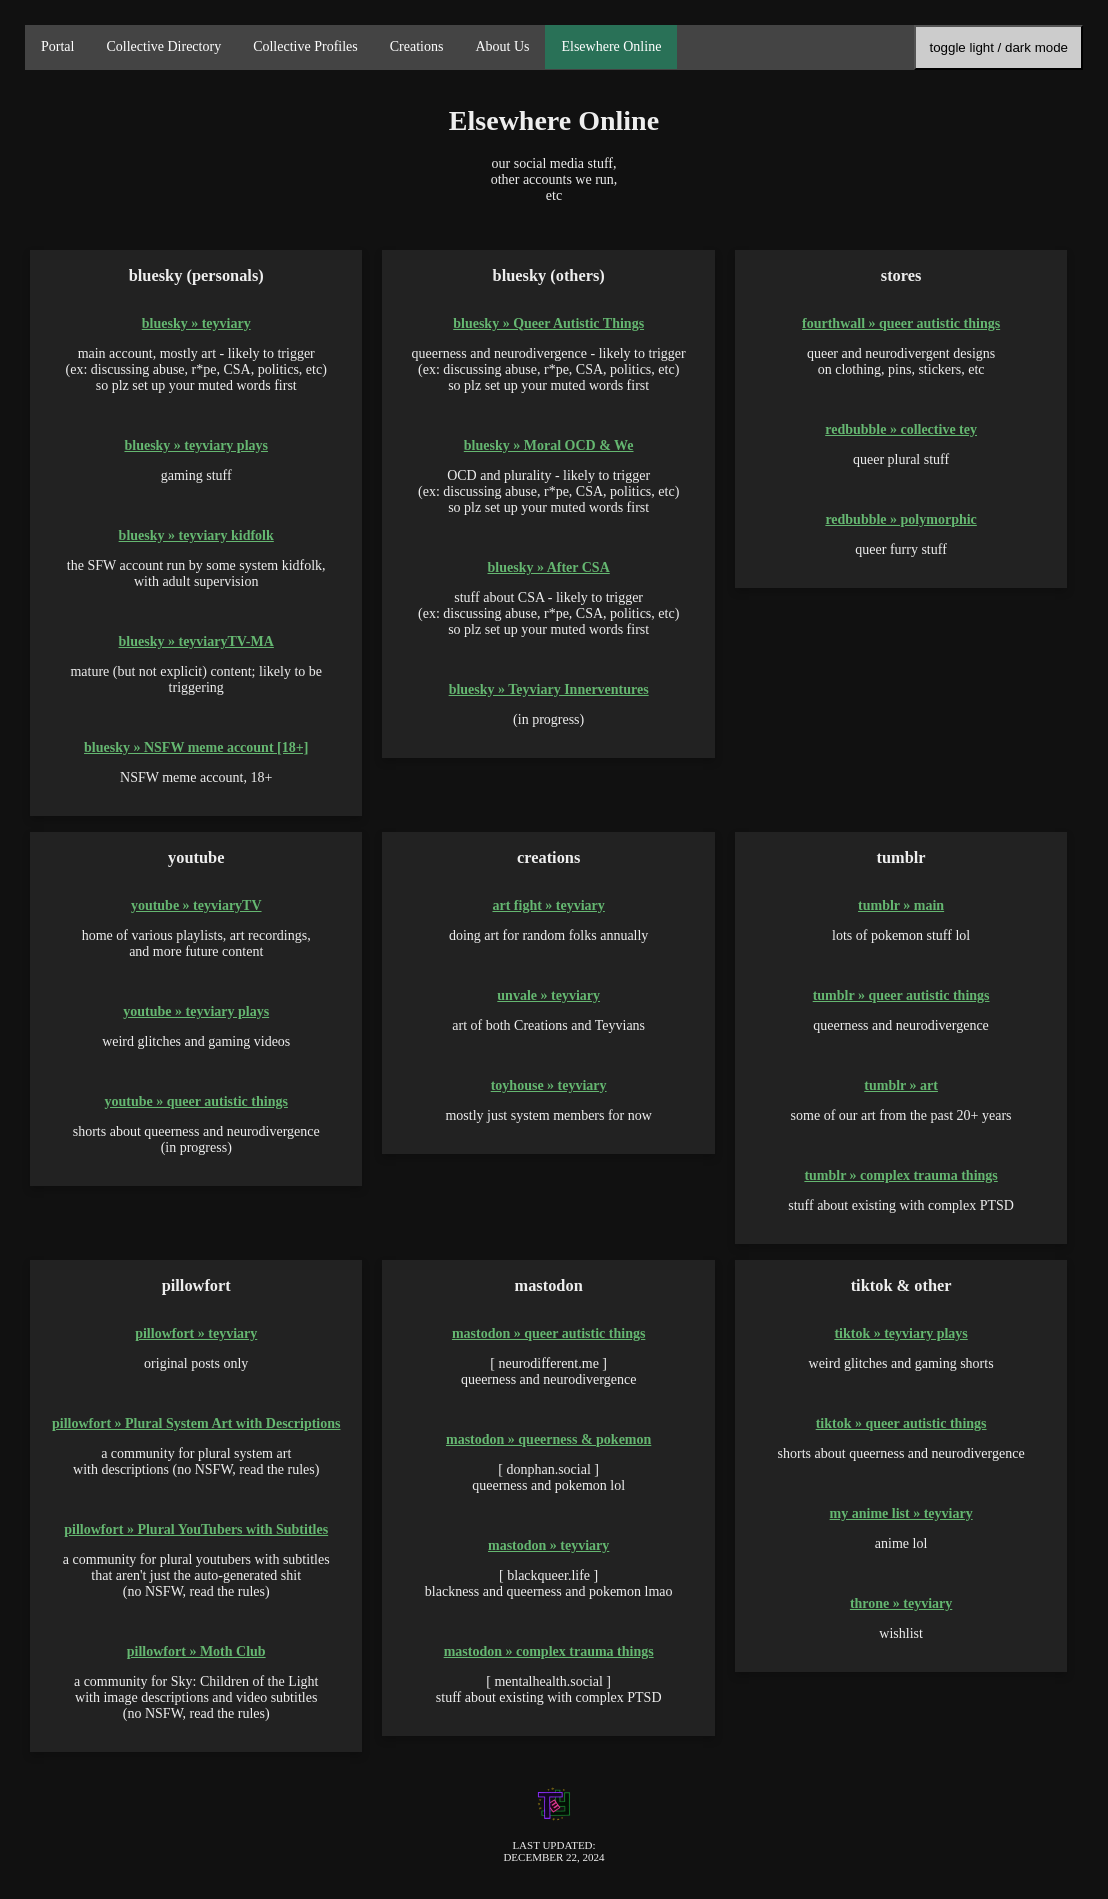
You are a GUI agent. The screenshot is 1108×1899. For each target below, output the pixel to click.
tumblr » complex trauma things (900, 1175)
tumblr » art (901, 1085)
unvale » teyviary (548, 995)
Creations (417, 46)
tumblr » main (901, 905)
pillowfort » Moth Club (196, 1651)
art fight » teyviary (548, 905)
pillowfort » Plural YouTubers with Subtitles (196, 1529)
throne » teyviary (901, 1603)
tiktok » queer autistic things (901, 1423)
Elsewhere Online (611, 46)
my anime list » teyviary (901, 1513)
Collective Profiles (305, 46)
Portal (57, 46)
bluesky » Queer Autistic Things (548, 323)
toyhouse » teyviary (549, 1085)
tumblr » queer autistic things (901, 995)
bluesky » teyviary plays (196, 445)
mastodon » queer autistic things (548, 1333)
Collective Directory (163, 46)
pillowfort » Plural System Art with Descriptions (196, 1423)
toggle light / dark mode (998, 47)
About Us (502, 46)
